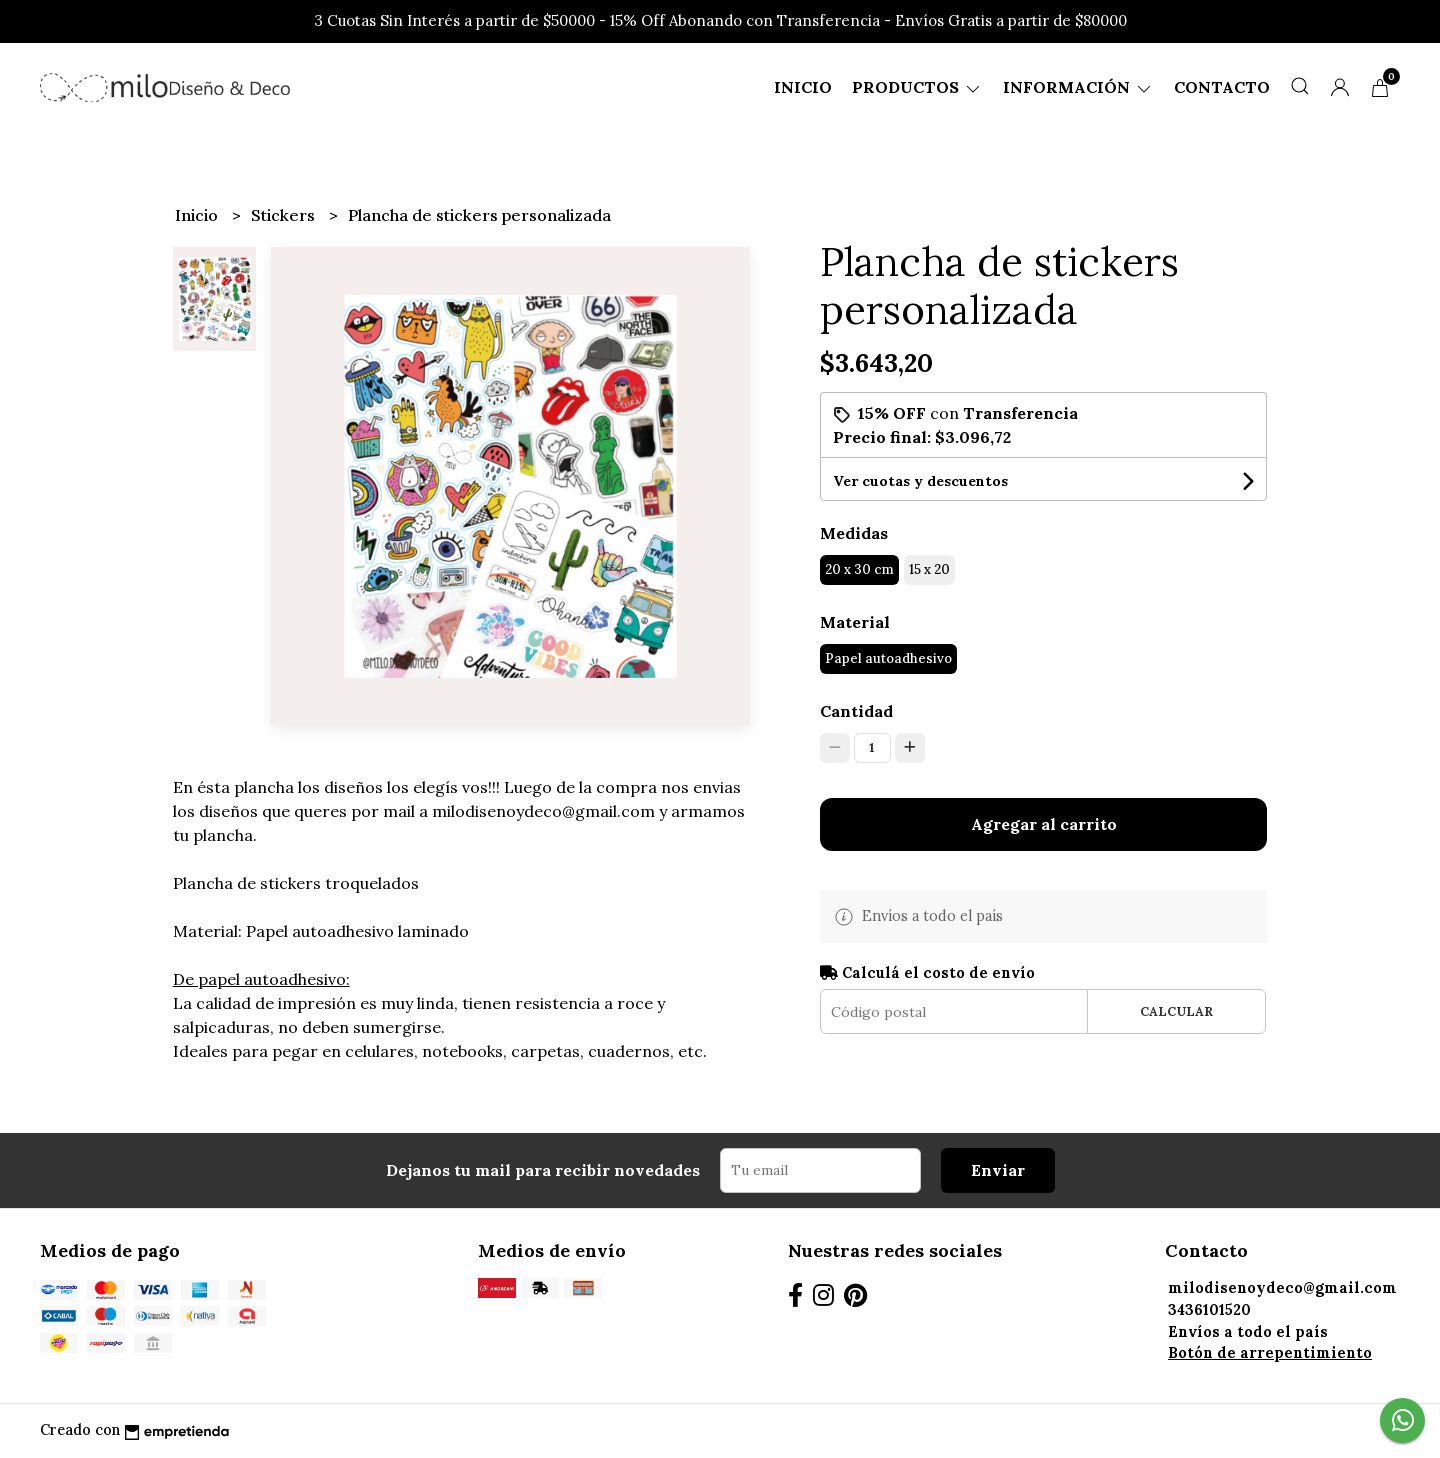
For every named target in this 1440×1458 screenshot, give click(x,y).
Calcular (1176, 1011)
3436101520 (1209, 1310)
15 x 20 (929, 569)
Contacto (1222, 87)
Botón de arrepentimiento (1270, 1353)
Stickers (285, 215)
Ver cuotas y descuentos (920, 481)
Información (1078, 87)
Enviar (998, 1170)
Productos (917, 87)
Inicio (803, 87)
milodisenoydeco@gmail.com (1282, 1288)
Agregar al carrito (1044, 824)
